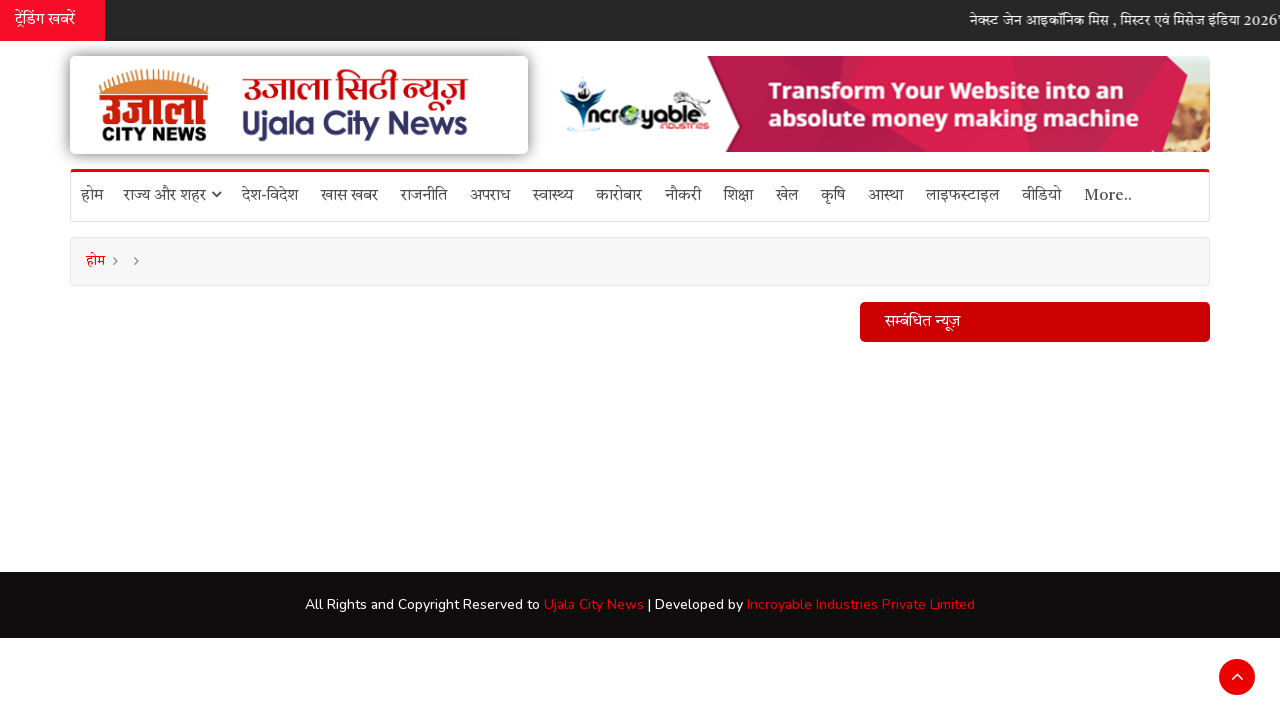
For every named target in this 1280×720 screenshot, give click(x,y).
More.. (1108, 196)
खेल (787, 196)
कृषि (833, 196)
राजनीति (424, 196)
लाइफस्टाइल (962, 196)
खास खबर (349, 196)
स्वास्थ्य (553, 196)
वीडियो (1041, 196)
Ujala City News (594, 604)
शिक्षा (738, 196)
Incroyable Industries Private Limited (861, 604)
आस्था (885, 196)
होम (92, 196)
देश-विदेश (270, 196)
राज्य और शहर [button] (172, 195)
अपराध (490, 196)
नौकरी (683, 196)
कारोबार (619, 196)
